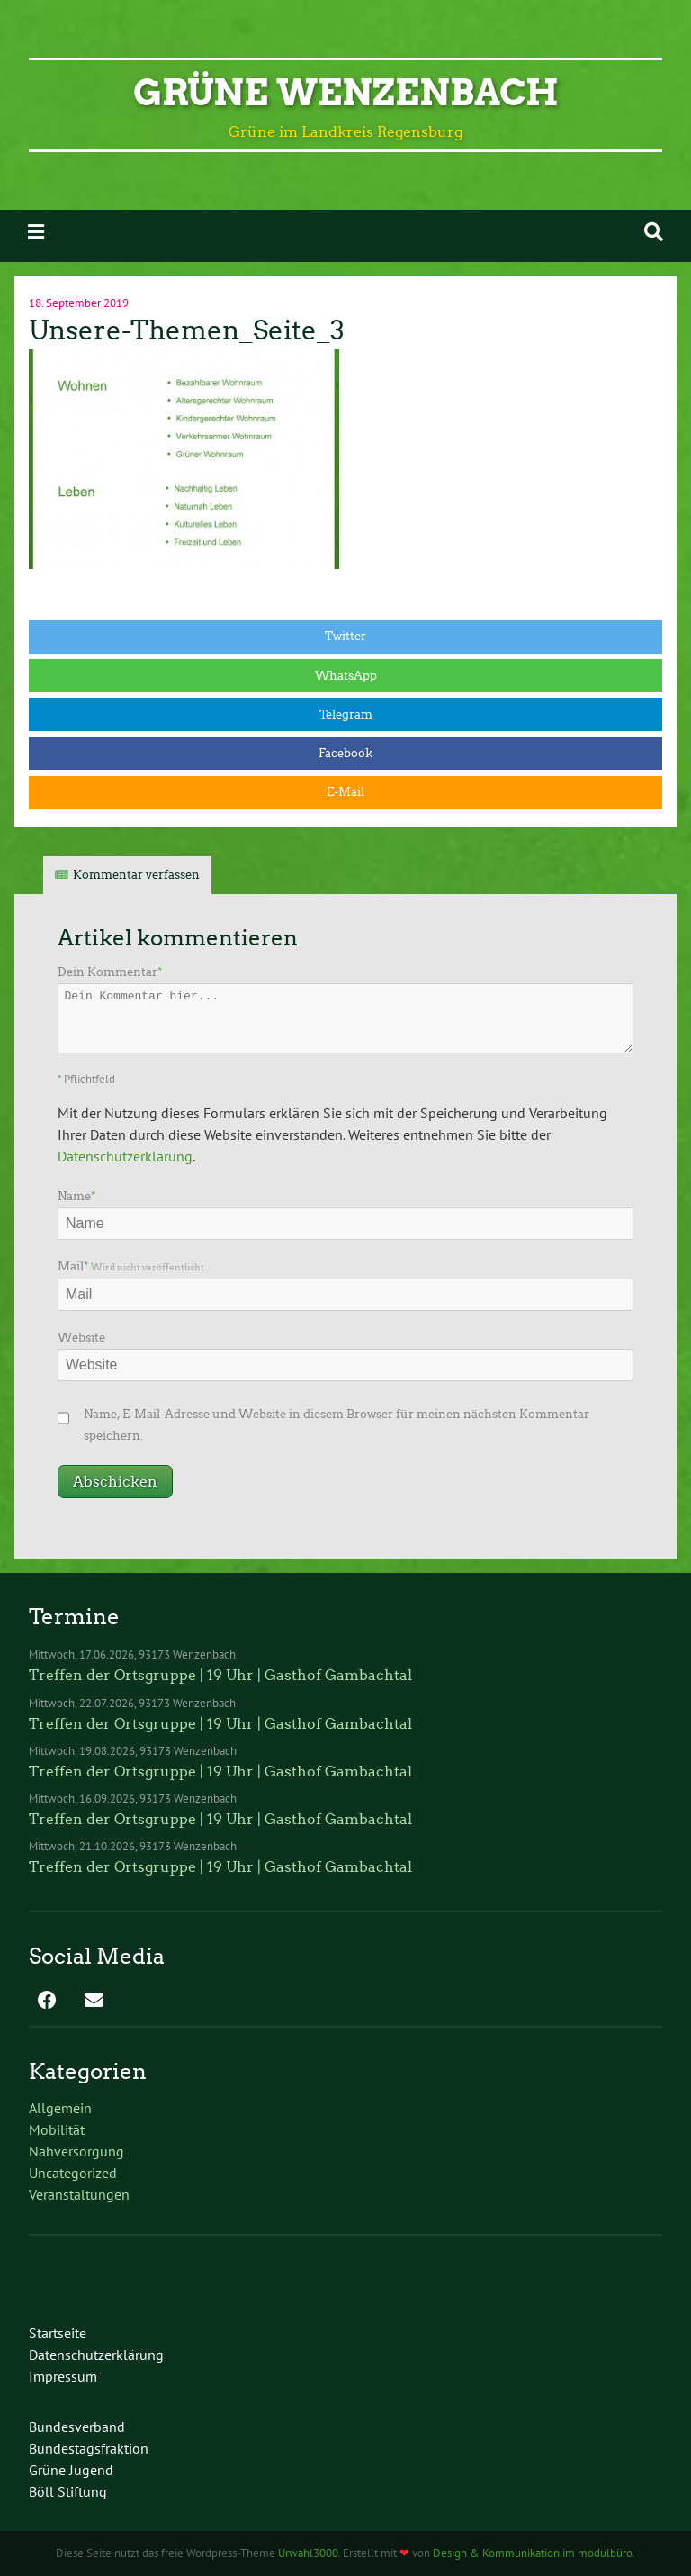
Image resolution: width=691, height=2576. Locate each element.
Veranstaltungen (79, 2194)
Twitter (345, 636)
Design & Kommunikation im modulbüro (533, 2553)
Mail (131, 1266)
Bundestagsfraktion (88, 2448)
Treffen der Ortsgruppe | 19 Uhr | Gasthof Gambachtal (220, 1675)
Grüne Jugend (71, 2470)
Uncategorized (73, 2173)
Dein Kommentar (110, 972)
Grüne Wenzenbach (346, 92)
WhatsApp (346, 675)
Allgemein (60, 2108)
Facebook (345, 753)
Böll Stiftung (68, 2491)
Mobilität (57, 2129)
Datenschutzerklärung (125, 1156)
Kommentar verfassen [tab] (136, 874)
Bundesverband (77, 2427)
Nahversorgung (76, 2151)
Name (76, 1196)
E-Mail (345, 792)
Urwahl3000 (308, 2553)
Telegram (345, 714)
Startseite (57, 2333)
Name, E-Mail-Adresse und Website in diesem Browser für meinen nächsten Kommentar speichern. (336, 1424)
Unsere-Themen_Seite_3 (187, 330)
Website (81, 1337)
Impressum (63, 2376)
